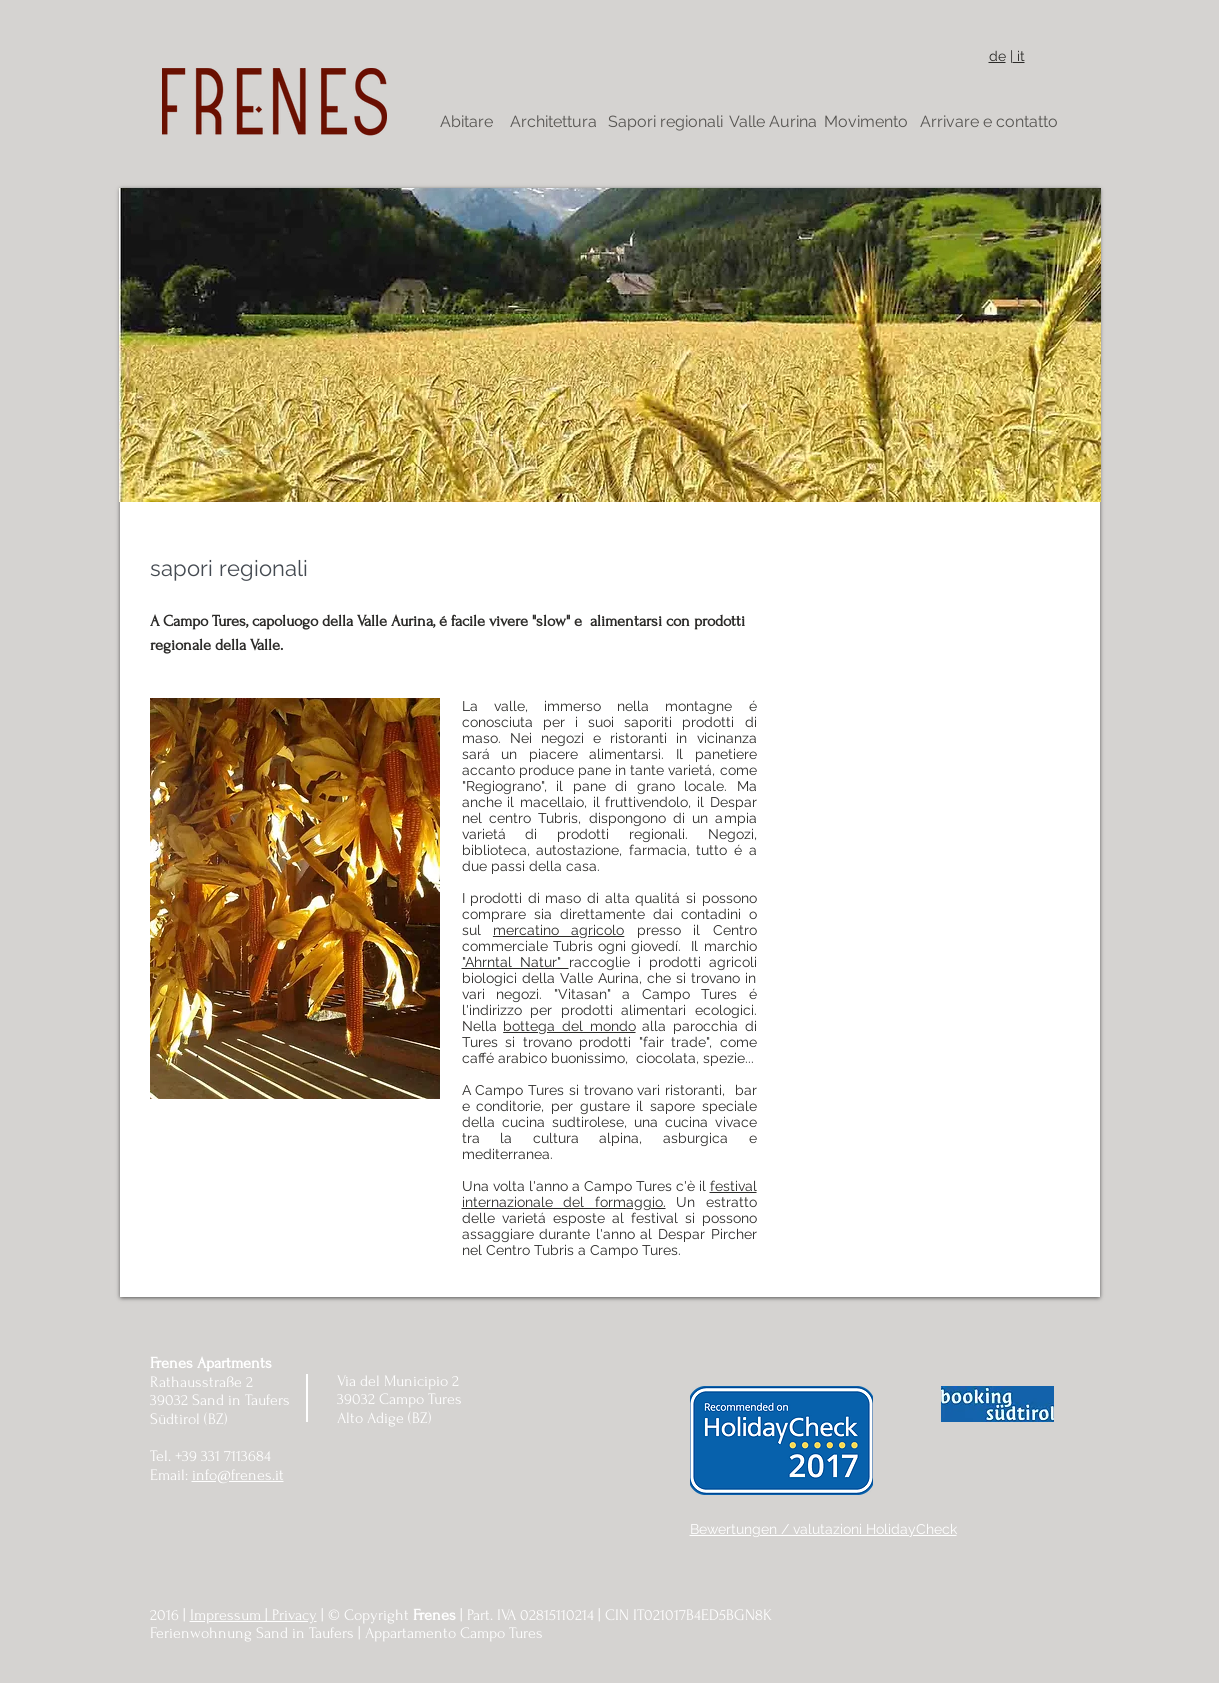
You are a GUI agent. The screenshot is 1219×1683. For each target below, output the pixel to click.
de (997, 56)
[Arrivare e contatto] (989, 122)
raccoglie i (609, 962)
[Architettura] (553, 122)
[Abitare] (467, 122)
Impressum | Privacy (253, 1615)
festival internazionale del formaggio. (609, 1194)
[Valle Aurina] (773, 122)
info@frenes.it (238, 1475)
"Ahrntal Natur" (515, 962)
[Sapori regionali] (666, 122)
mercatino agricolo (558, 930)
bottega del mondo (569, 1026)
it (1019, 56)
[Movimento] (866, 122)
